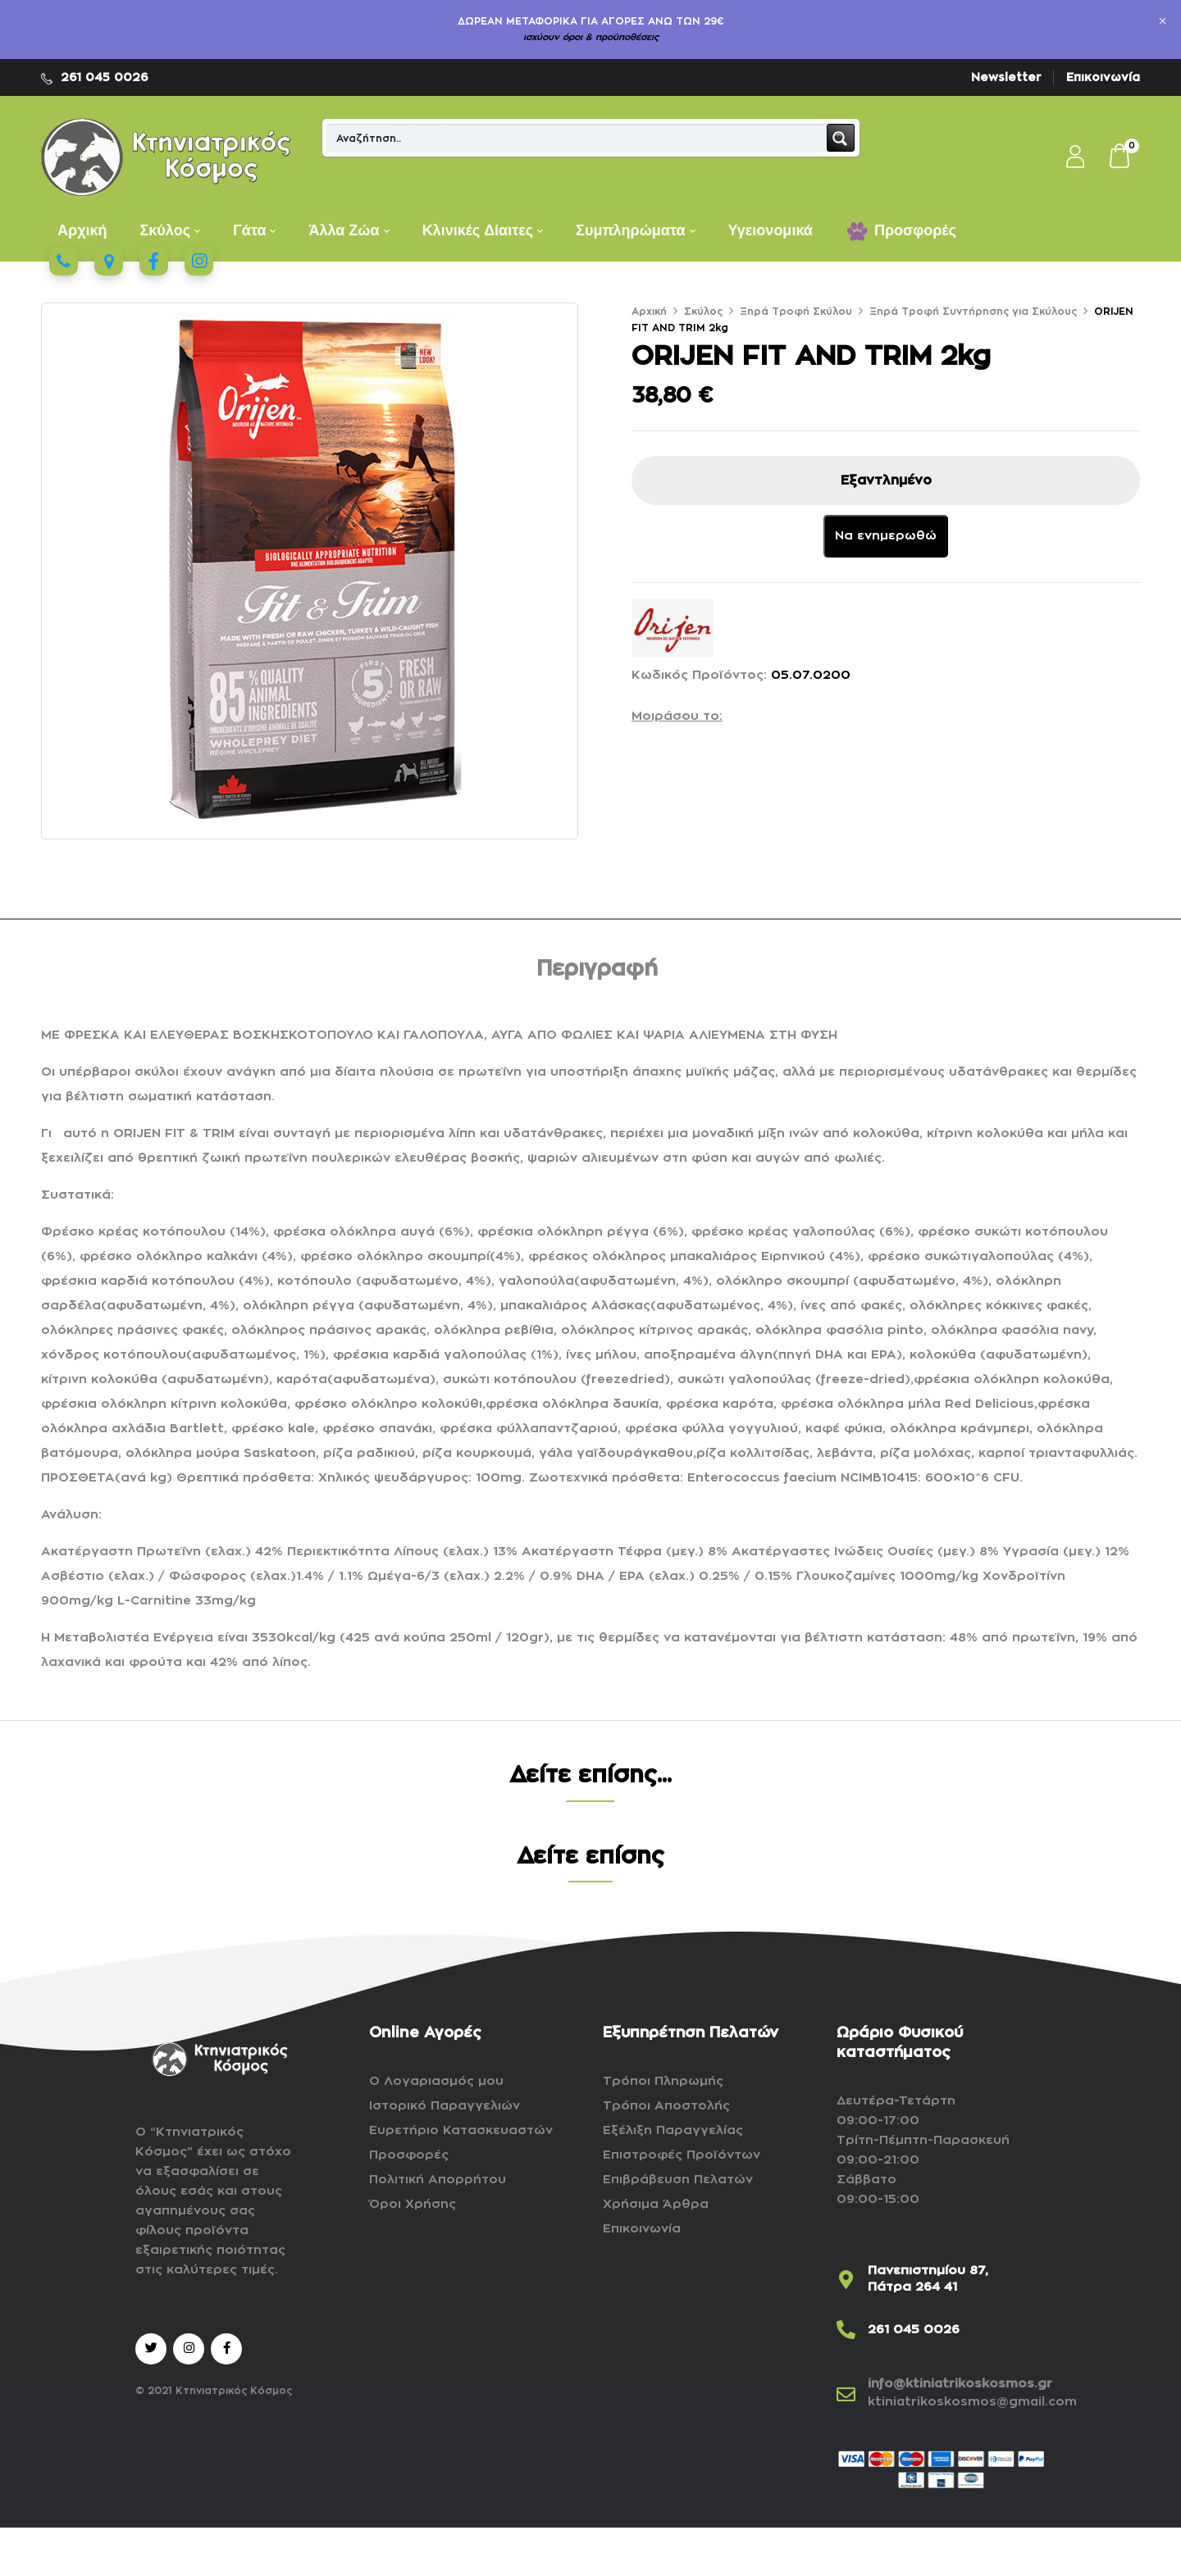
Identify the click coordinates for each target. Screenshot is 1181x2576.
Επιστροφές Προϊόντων (681, 2155)
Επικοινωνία (1103, 77)
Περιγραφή (597, 969)
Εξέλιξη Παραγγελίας (673, 2130)
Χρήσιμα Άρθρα (656, 2204)
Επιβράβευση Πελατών (678, 2179)
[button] (1120, 157)
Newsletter (1006, 77)
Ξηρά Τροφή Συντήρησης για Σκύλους (973, 311)
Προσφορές (409, 2155)
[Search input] (577, 137)
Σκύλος (703, 311)
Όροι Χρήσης (412, 2204)
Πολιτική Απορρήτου (437, 2179)
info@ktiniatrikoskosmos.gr (960, 2384)
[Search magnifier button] (841, 138)
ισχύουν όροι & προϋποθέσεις (591, 37)
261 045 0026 (104, 77)
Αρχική (649, 311)
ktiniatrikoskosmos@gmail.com (972, 2402)
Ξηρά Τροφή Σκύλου (796, 311)
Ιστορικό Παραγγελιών (444, 2106)
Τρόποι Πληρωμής (663, 2081)
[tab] (597, 972)
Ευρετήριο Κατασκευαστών (461, 2130)
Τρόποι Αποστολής (666, 2106)
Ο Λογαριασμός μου (436, 2081)
